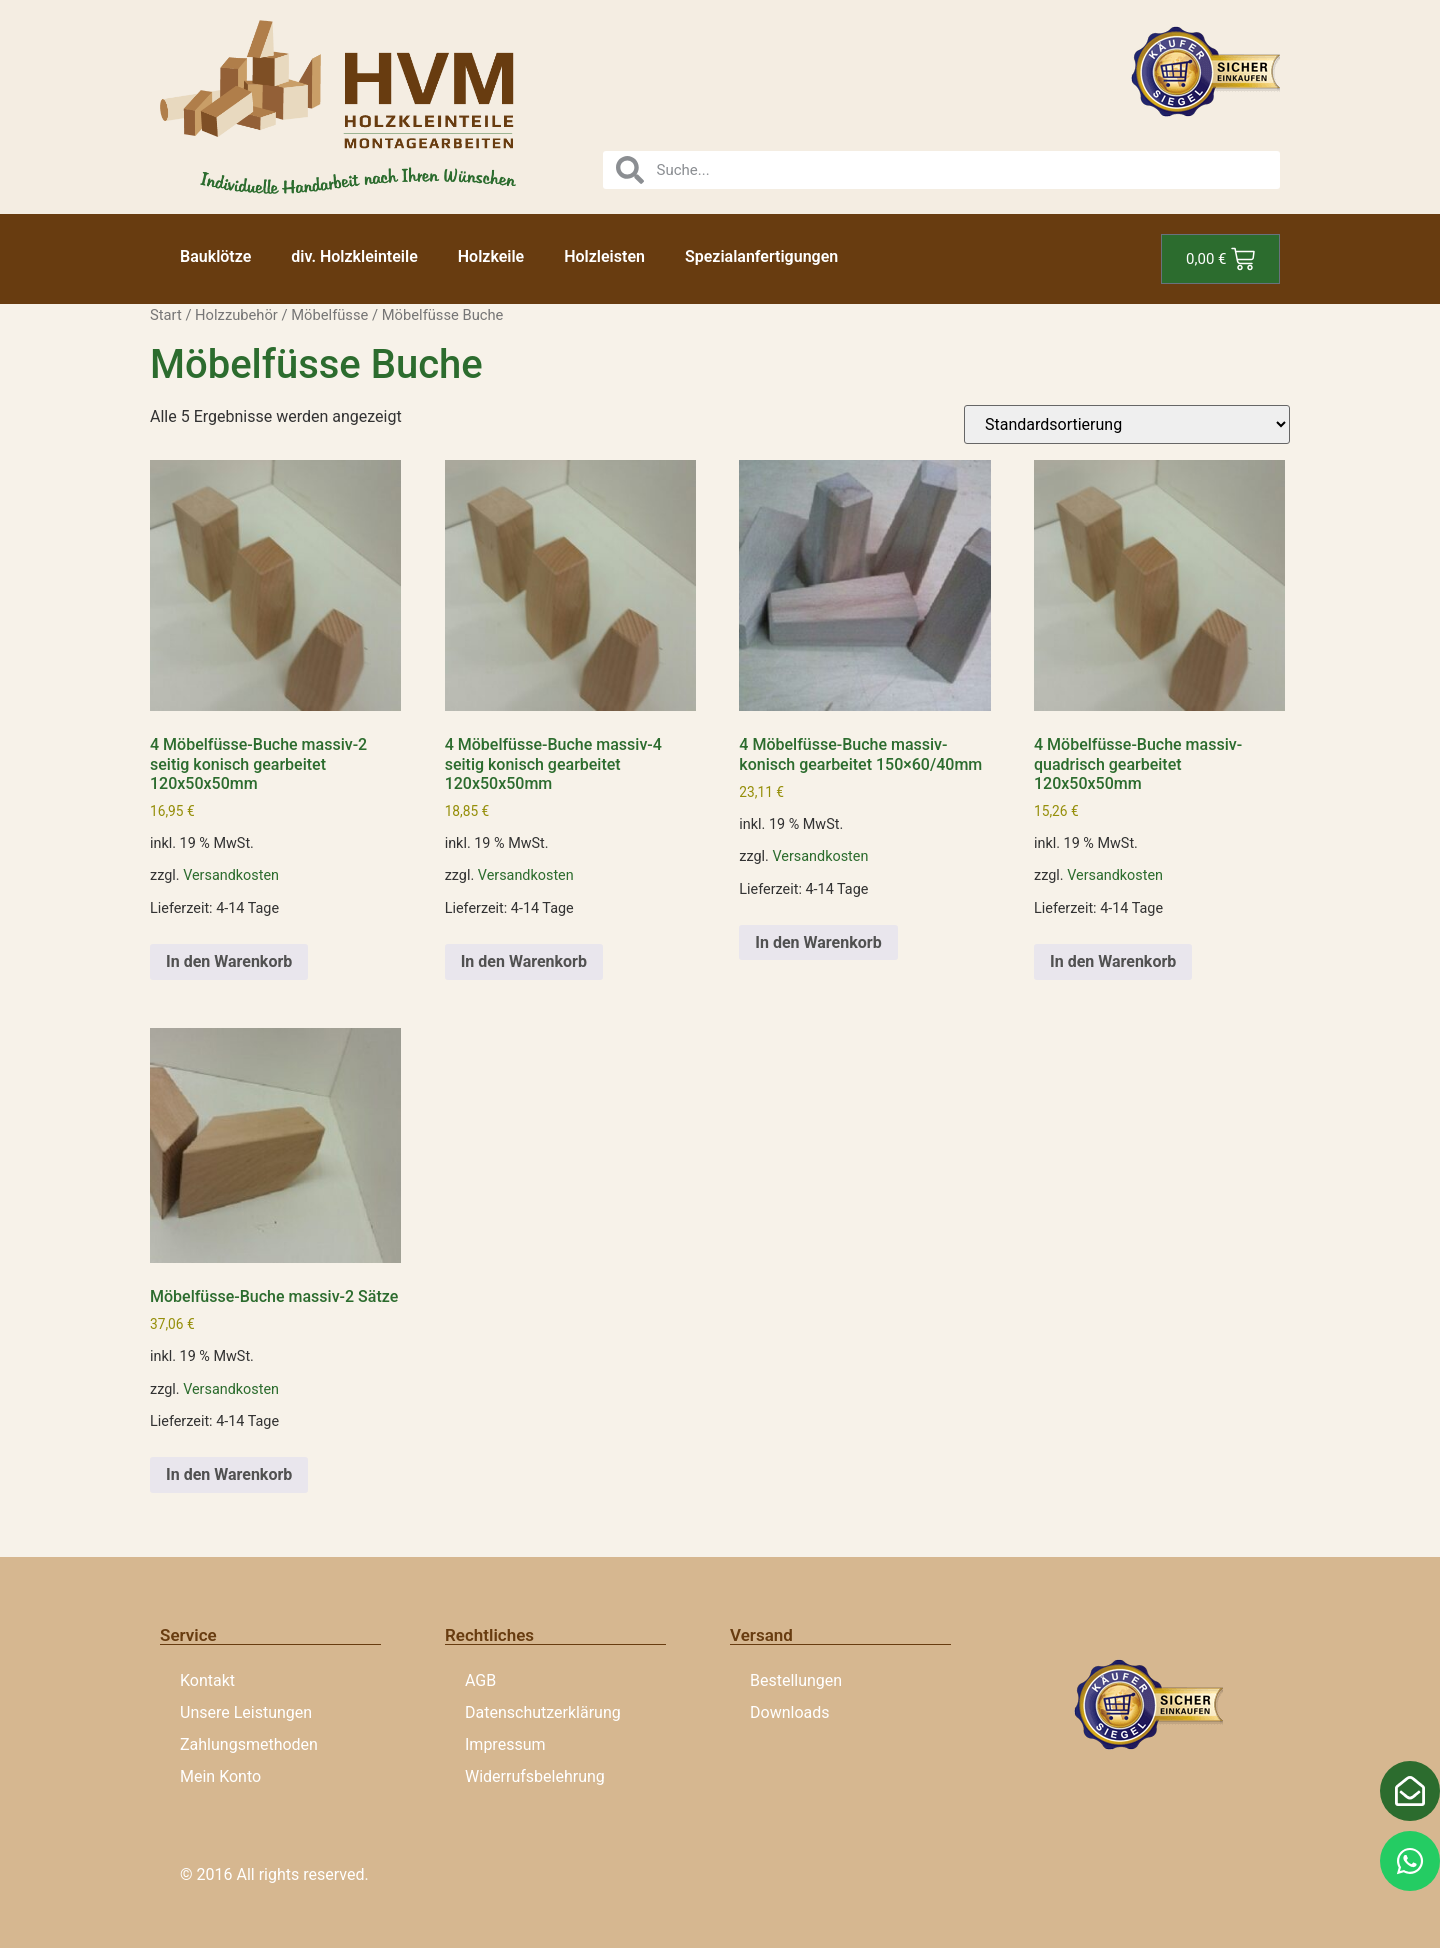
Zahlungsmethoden (249, 1744)
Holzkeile (491, 256)
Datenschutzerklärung (543, 1712)
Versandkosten (231, 875)
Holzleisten (604, 256)
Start (166, 315)
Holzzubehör (236, 315)
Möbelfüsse (329, 315)
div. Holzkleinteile (354, 256)
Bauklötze (215, 256)
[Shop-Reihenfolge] (1127, 424)
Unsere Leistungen (246, 1712)
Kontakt (207, 1680)
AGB (480, 1680)
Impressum (505, 1744)
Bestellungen (796, 1680)
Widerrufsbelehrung (535, 1776)
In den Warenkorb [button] (229, 961)
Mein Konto (220, 1776)
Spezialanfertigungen (761, 256)
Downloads (789, 1712)
